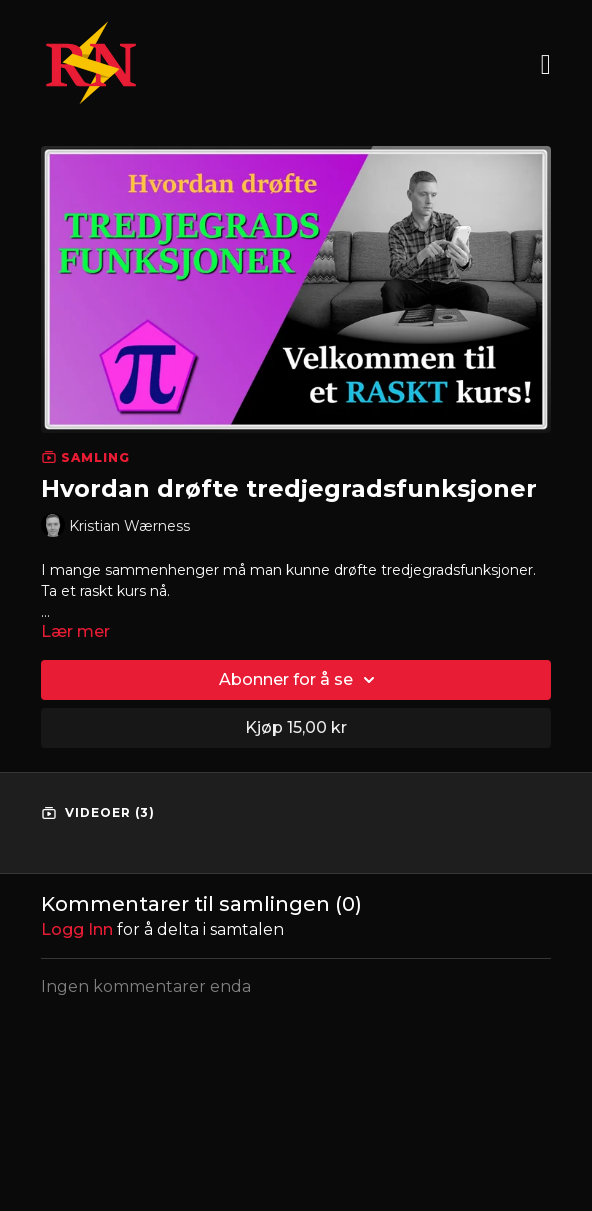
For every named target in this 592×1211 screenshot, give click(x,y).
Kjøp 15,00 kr (296, 727)
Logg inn (77, 929)
